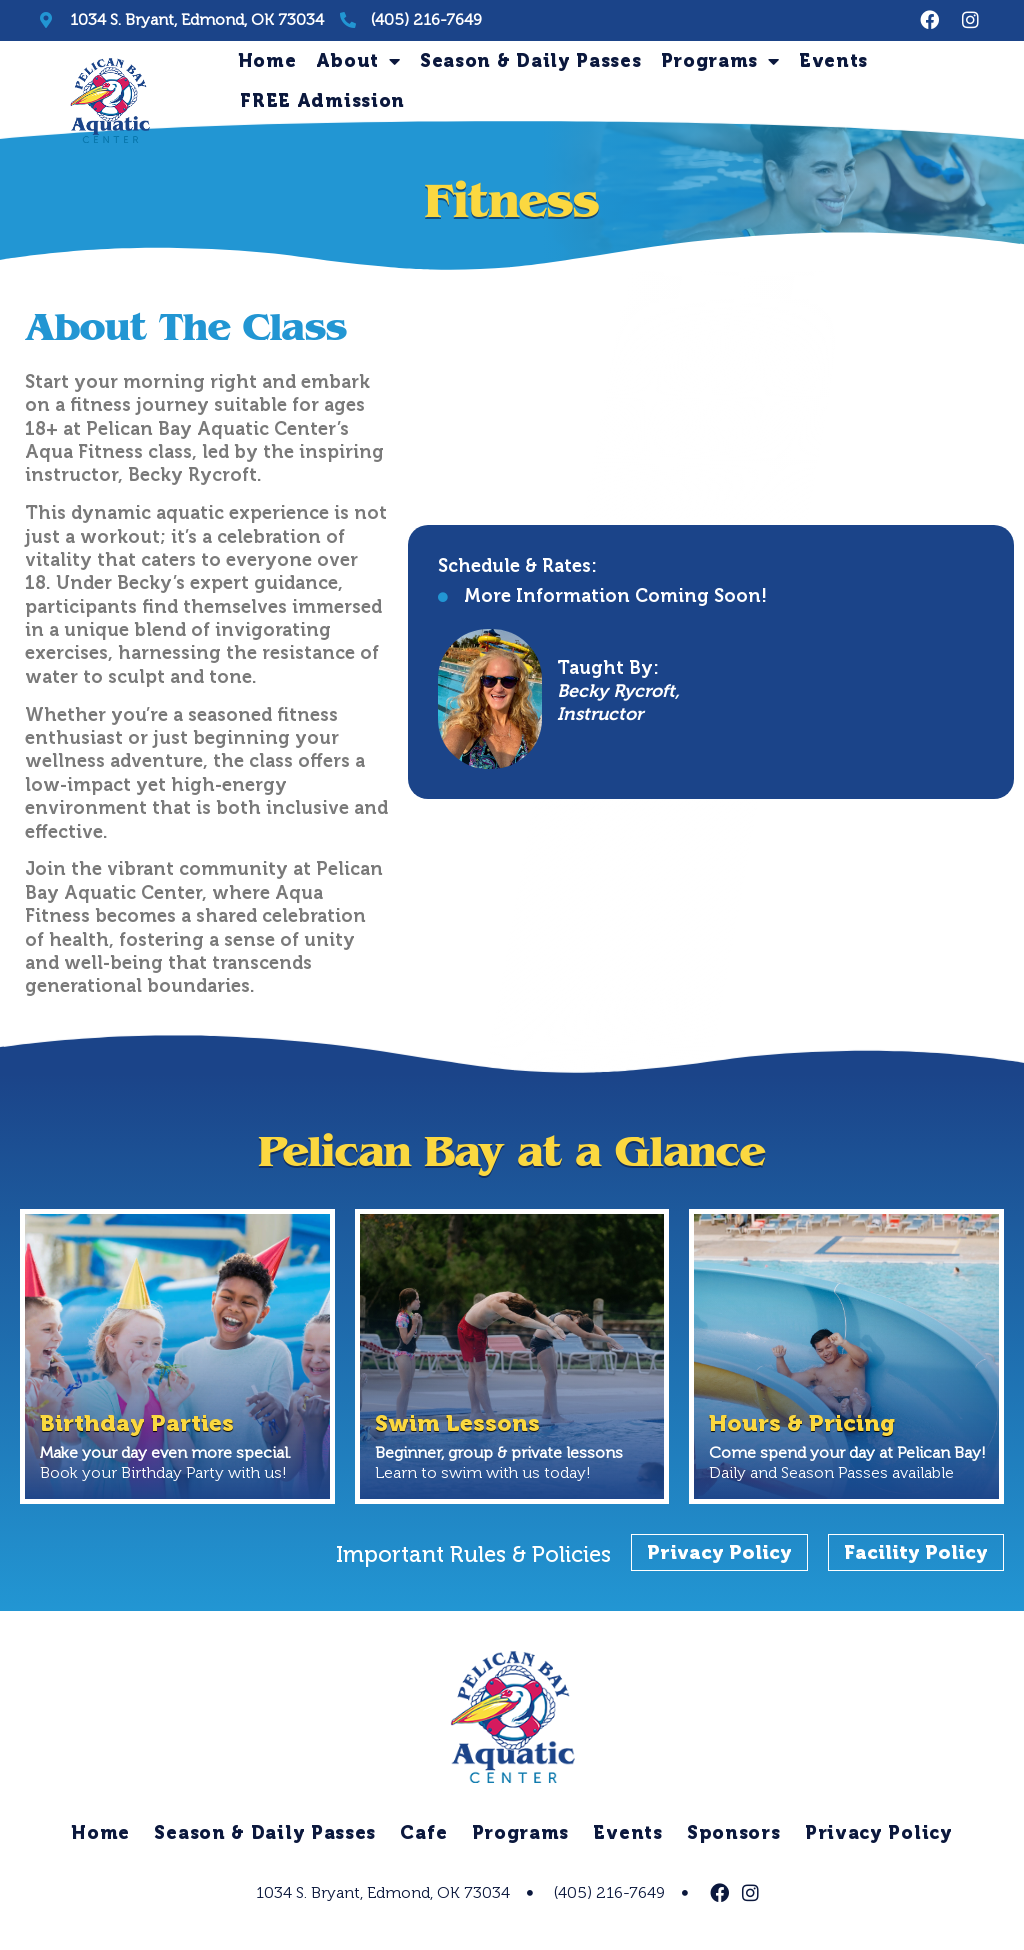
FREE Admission (322, 101)
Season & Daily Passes (531, 61)
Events (833, 61)
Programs (720, 61)
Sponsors (735, 1838)
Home (267, 61)
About (358, 61)
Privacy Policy (881, 1838)
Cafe (423, 1838)
